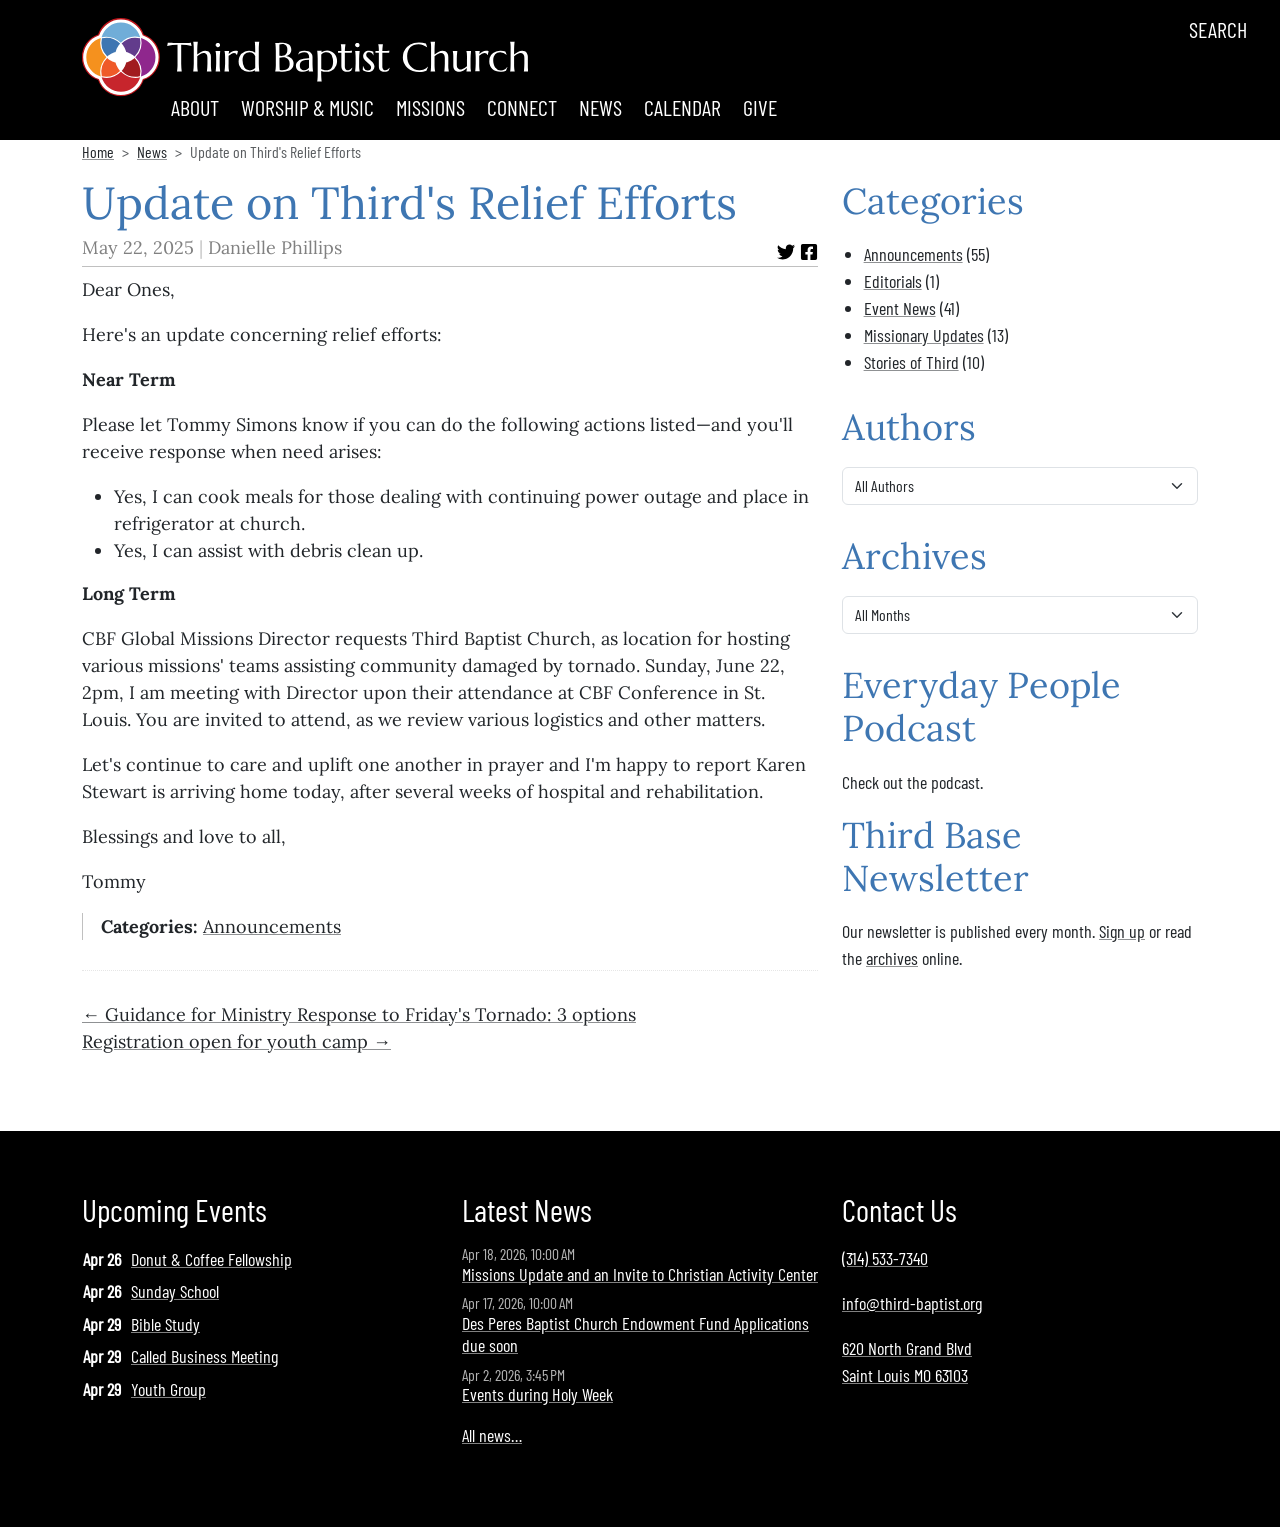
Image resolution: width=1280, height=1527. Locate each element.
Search (1218, 29)
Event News (900, 308)
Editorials (893, 281)
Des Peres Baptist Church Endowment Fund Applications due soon (635, 1334)
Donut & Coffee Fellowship (211, 1259)
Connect (522, 107)
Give (760, 107)
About (195, 107)
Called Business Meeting (204, 1356)
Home (98, 151)
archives (892, 958)
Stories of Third (911, 362)
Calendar (682, 107)
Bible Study (165, 1324)
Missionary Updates (924, 335)
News (600, 107)
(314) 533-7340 (885, 1258)
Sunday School (175, 1291)
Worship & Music (307, 107)
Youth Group (168, 1389)
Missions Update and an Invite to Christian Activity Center (640, 1274)
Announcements (272, 926)
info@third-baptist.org (912, 1303)
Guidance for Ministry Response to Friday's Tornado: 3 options (370, 1014)
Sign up (1122, 931)
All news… (492, 1435)
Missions (430, 107)
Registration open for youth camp (225, 1041)
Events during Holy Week (537, 1394)
